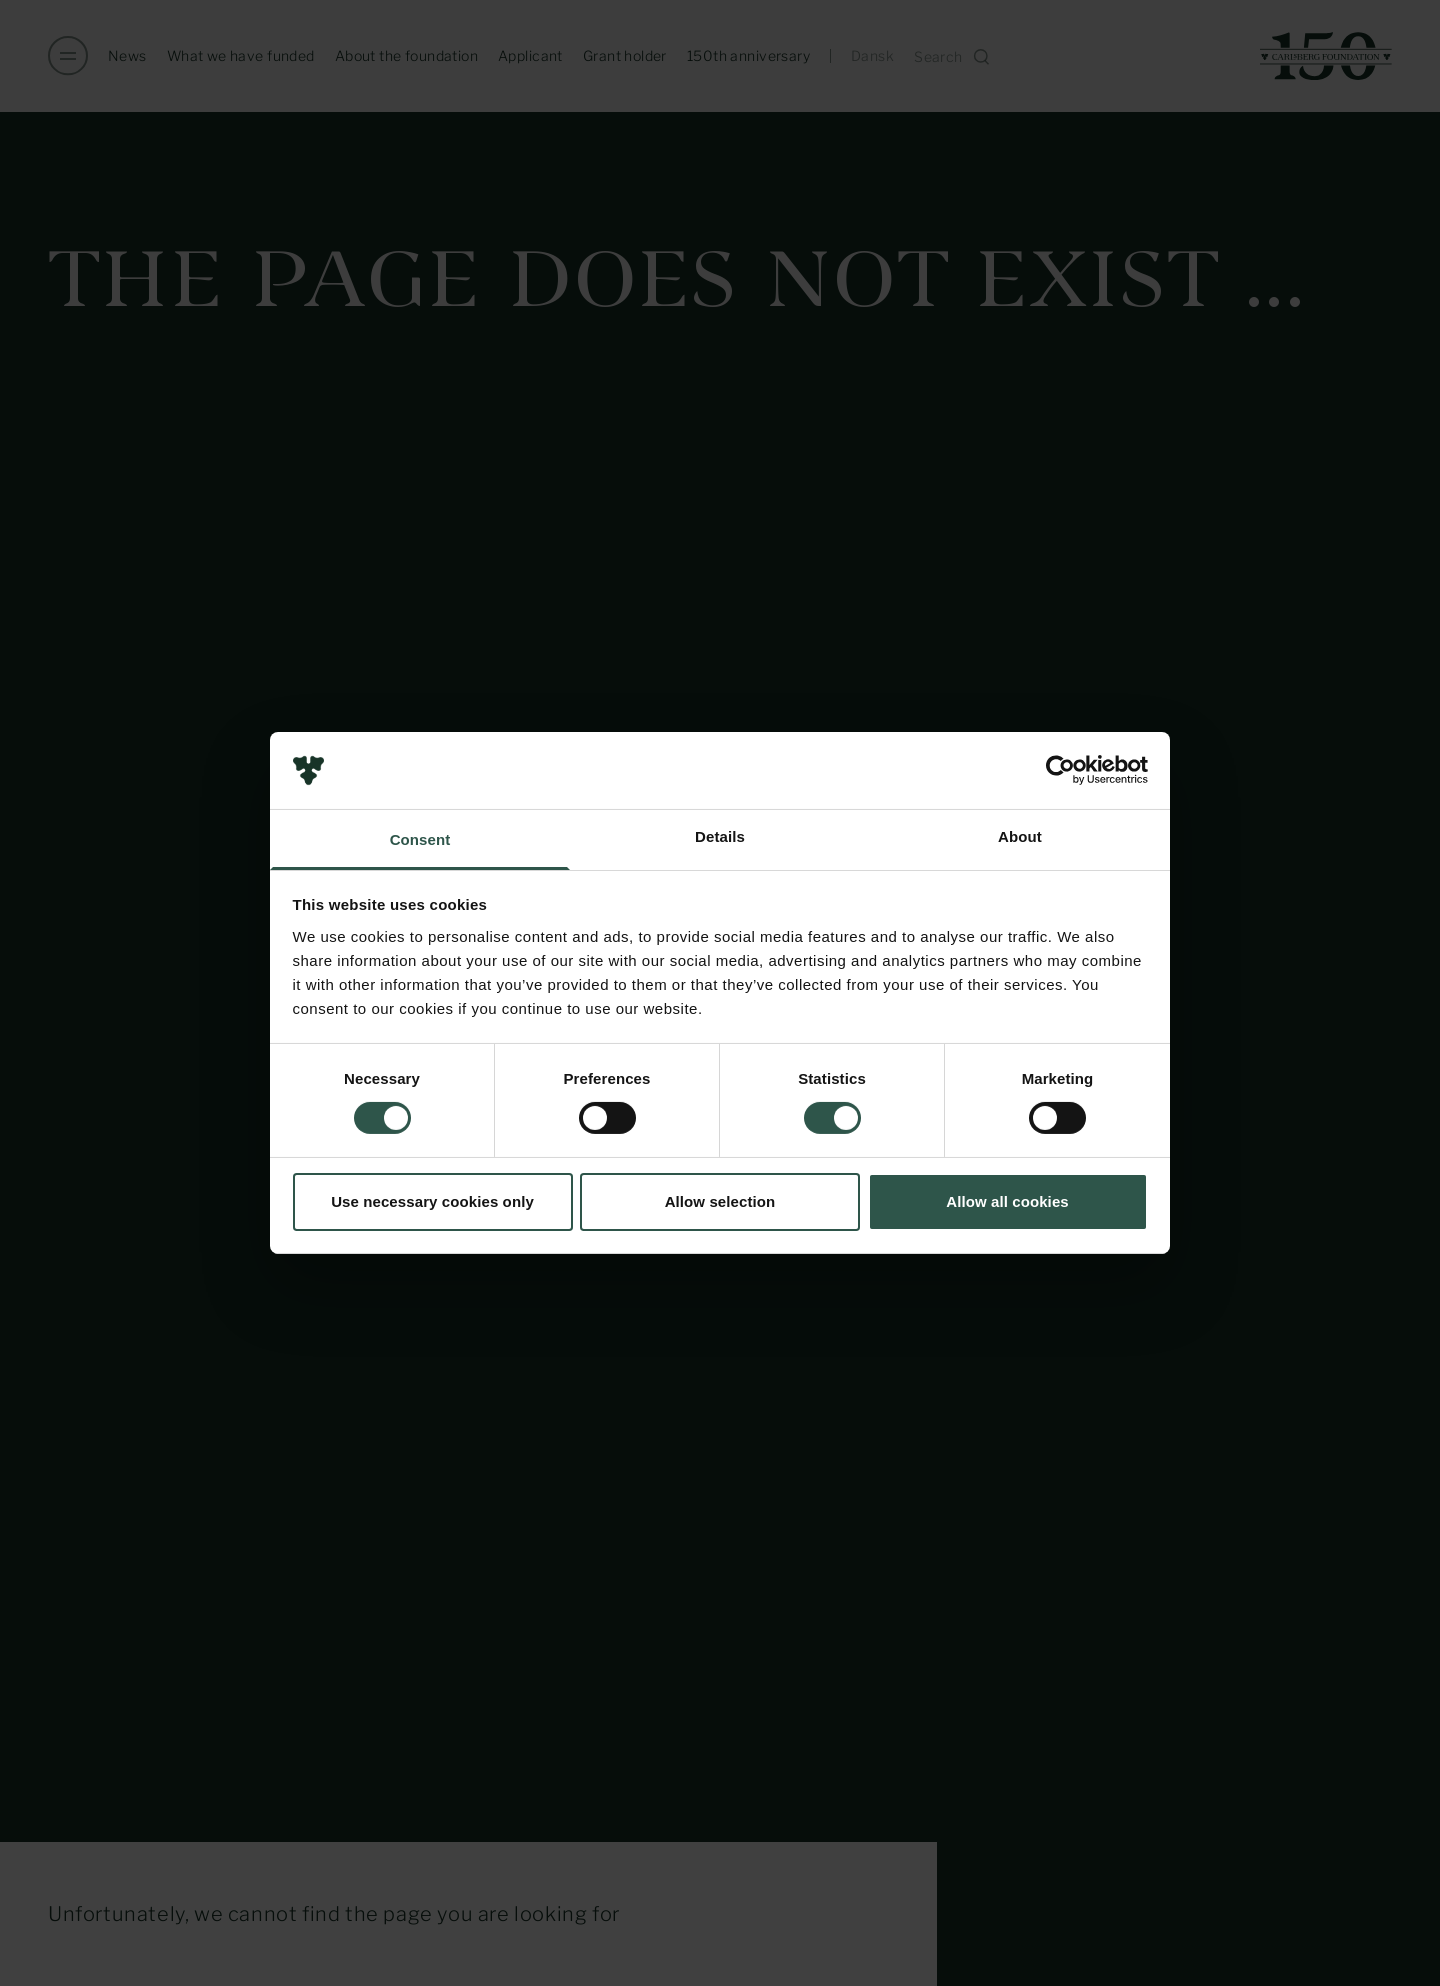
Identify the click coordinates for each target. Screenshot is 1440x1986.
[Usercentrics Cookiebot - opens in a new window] (1060, 770)
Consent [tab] (420, 839)
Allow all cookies (1007, 1201)
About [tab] (1020, 836)
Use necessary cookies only (432, 1201)
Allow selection (720, 1201)
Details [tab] (720, 836)
